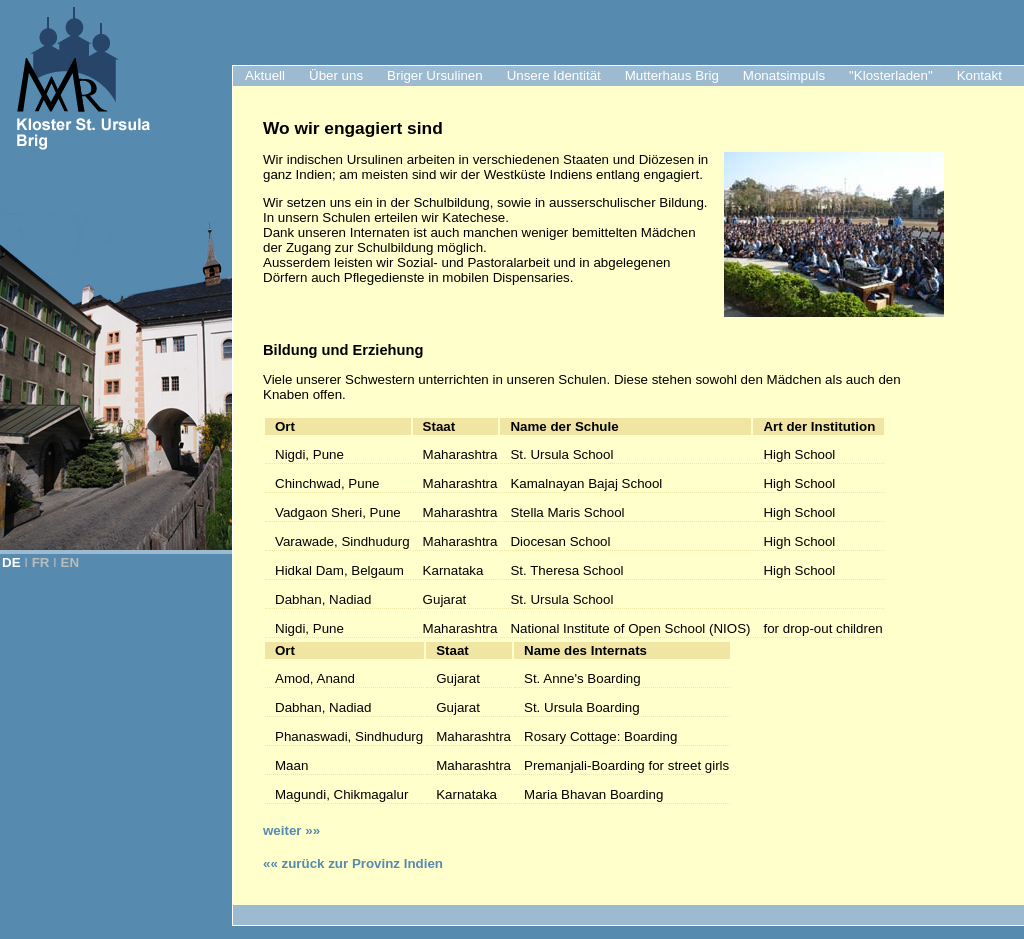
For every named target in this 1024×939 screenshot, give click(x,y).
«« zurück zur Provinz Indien (353, 863)
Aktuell (265, 75)
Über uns (336, 75)
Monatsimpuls (784, 75)
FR (41, 562)
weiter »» (291, 830)
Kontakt (979, 75)
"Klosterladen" (891, 75)
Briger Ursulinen (435, 75)
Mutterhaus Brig (672, 75)
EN (70, 562)
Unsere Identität (554, 75)
